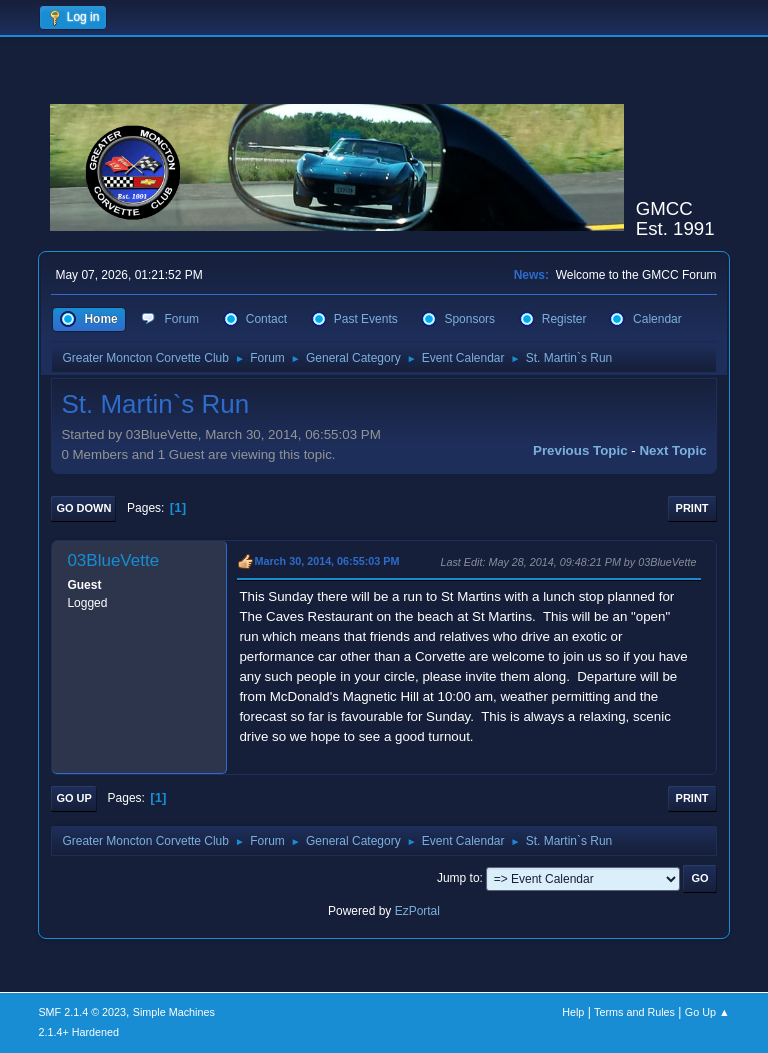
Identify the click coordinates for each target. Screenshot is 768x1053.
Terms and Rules (634, 1012)
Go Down (83, 508)
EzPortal (417, 911)
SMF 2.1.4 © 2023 (82, 1012)
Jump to (458, 878)
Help (573, 1012)
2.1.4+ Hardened (78, 1032)
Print (692, 508)
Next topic (672, 450)
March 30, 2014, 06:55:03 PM (326, 561)
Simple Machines (174, 1012)
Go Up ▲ (707, 1012)
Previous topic (580, 450)
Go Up (73, 798)
